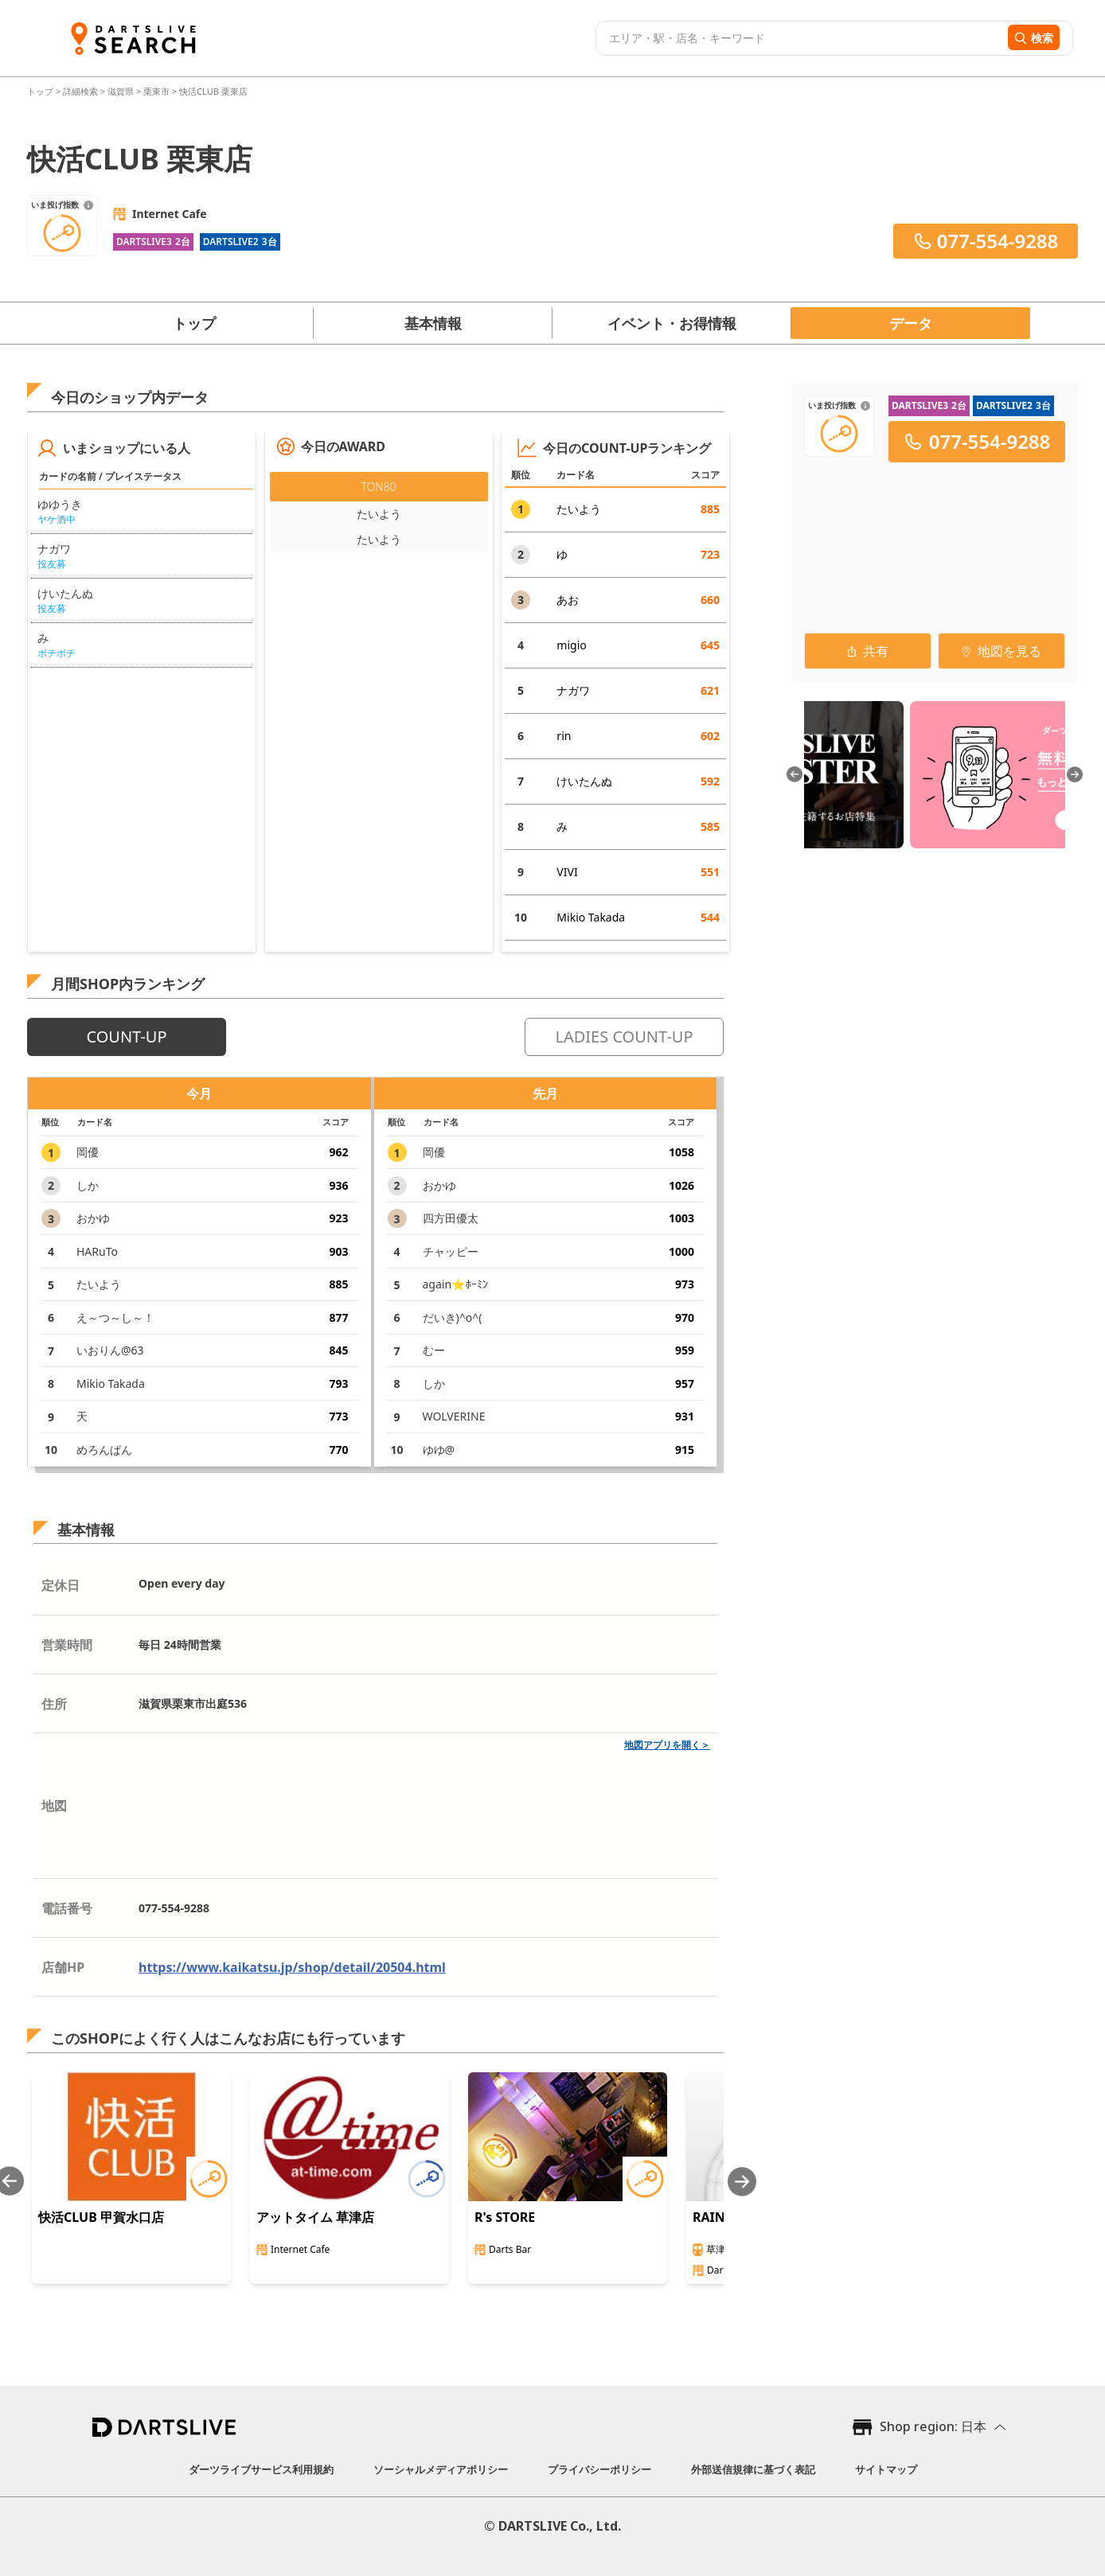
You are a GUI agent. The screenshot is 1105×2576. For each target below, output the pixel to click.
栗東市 (156, 91)
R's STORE (504, 2217)
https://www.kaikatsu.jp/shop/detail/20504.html (292, 1967)
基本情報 (433, 323)
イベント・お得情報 (671, 323)
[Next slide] (742, 2182)
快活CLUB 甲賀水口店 (101, 2217)
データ (910, 323)
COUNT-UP (126, 1036)
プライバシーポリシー (599, 2469)
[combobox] (799, 38)
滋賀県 (120, 91)
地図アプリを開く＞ (667, 1745)
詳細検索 (81, 91)
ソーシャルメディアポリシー (440, 2469)
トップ (41, 91)
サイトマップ (886, 2469)
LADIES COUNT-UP (624, 1036)
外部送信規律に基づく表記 (753, 2469)
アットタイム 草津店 (315, 2217)
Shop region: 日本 (933, 2426)
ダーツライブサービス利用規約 (261, 2469)
